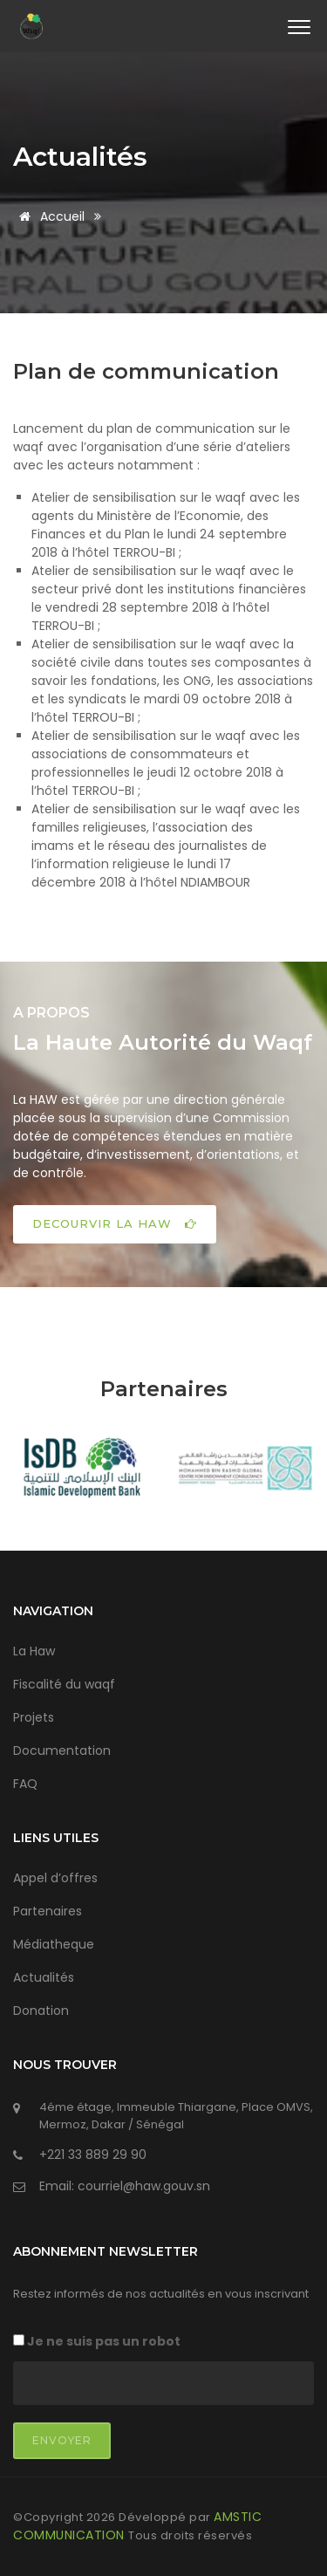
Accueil (49, 216)
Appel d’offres (55, 1878)
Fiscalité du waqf (64, 1684)
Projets (33, 1717)
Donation (41, 2010)
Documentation (62, 1750)
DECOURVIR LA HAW (114, 1223)
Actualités (80, 156)
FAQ (25, 1783)
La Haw (34, 1651)
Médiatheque (53, 1944)
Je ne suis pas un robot (97, 2341)
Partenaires (47, 1911)
